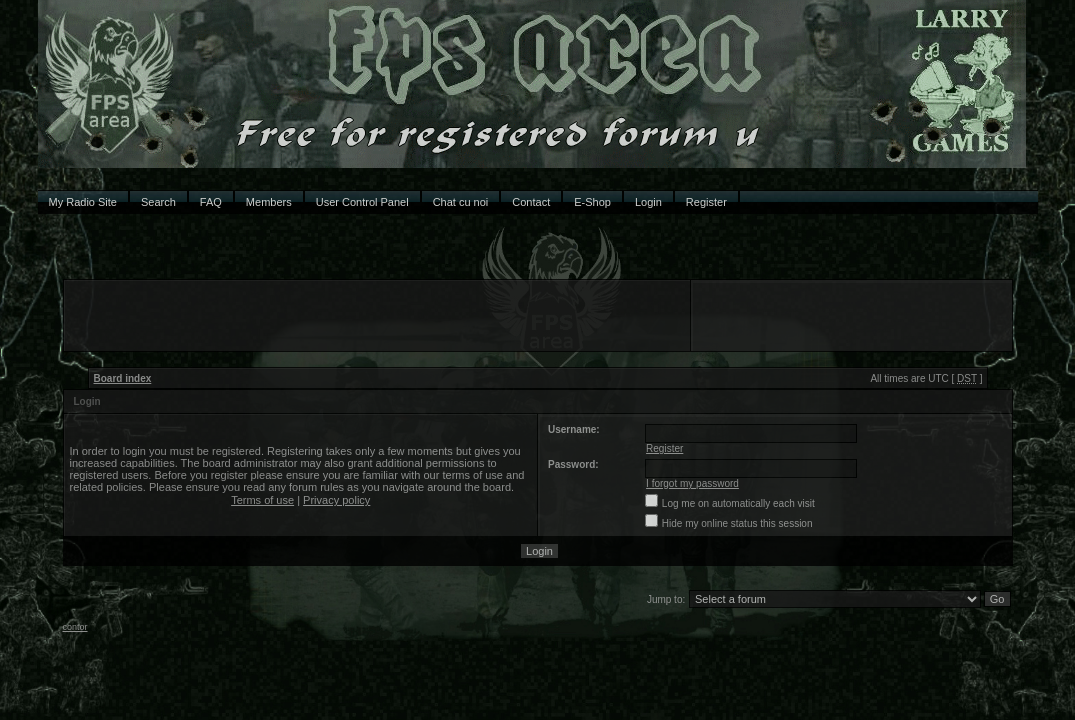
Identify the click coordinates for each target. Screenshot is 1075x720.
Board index (123, 378)
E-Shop (592, 202)
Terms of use (262, 500)
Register (706, 202)
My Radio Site (83, 202)
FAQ (211, 202)
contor (75, 627)
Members (269, 202)
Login (648, 202)
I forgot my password (692, 483)
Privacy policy (336, 500)
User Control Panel (362, 202)
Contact (531, 202)
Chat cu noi (461, 202)
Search (158, 202)
